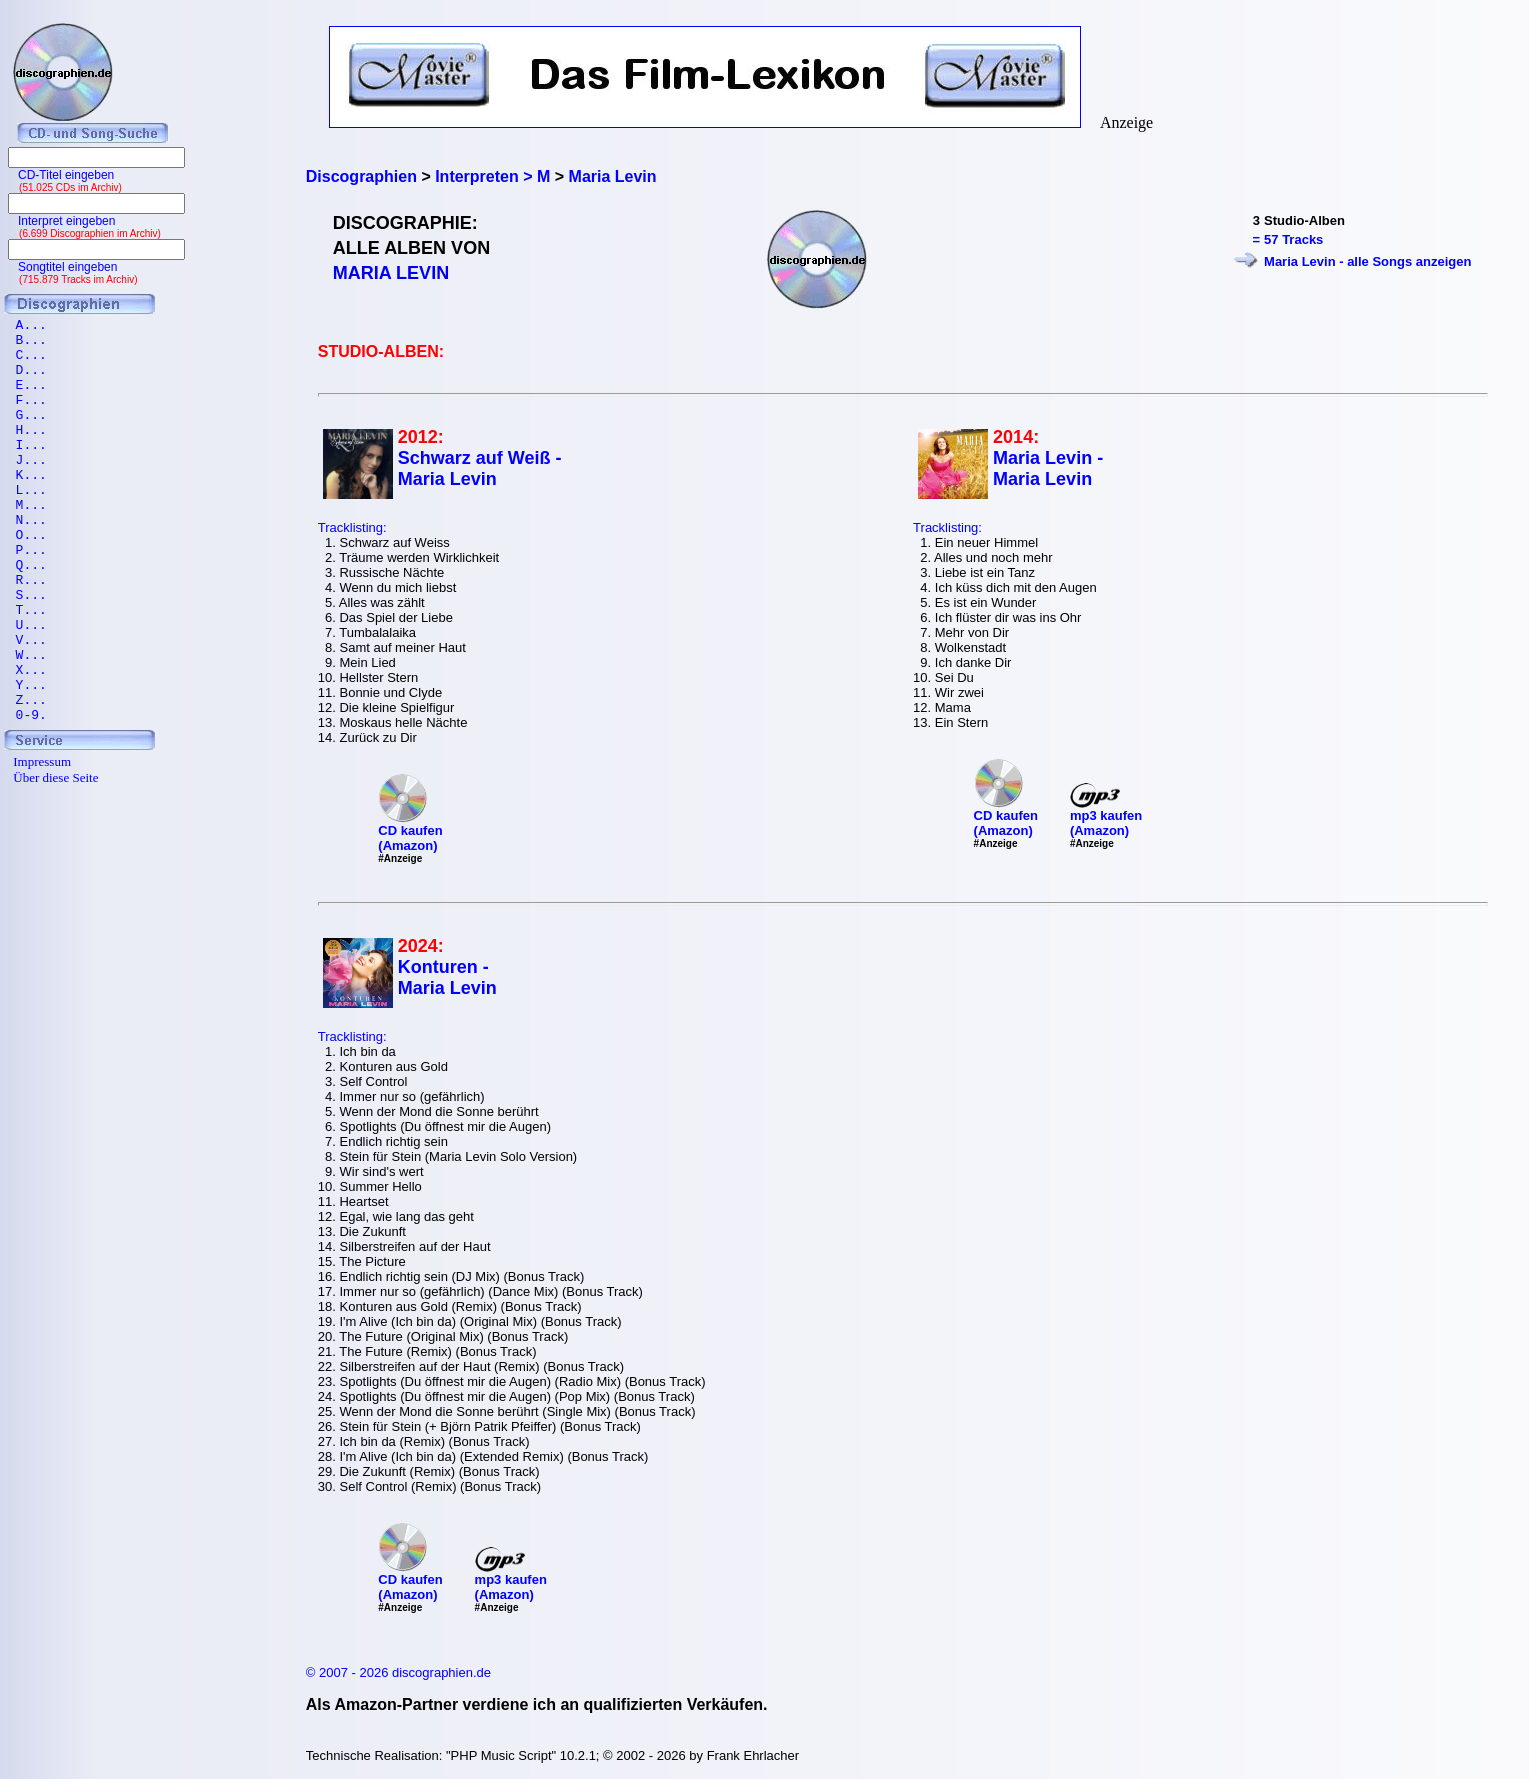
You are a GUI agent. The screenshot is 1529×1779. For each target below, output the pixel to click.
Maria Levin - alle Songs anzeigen (1367, 261)
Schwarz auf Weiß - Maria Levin (480, 468)
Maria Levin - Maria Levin (1048, 468)
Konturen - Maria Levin (447, 977)
